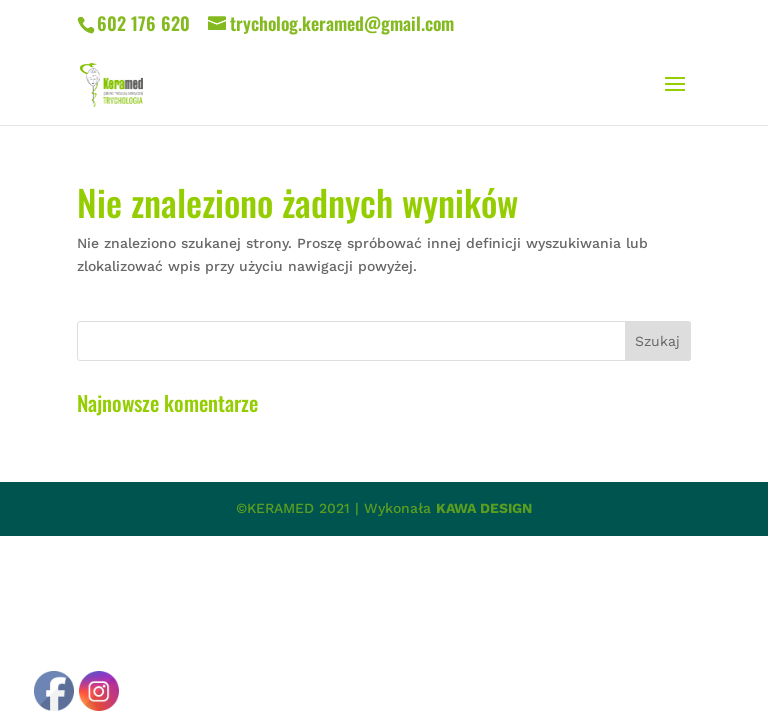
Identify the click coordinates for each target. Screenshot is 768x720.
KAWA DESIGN (484, 508)
